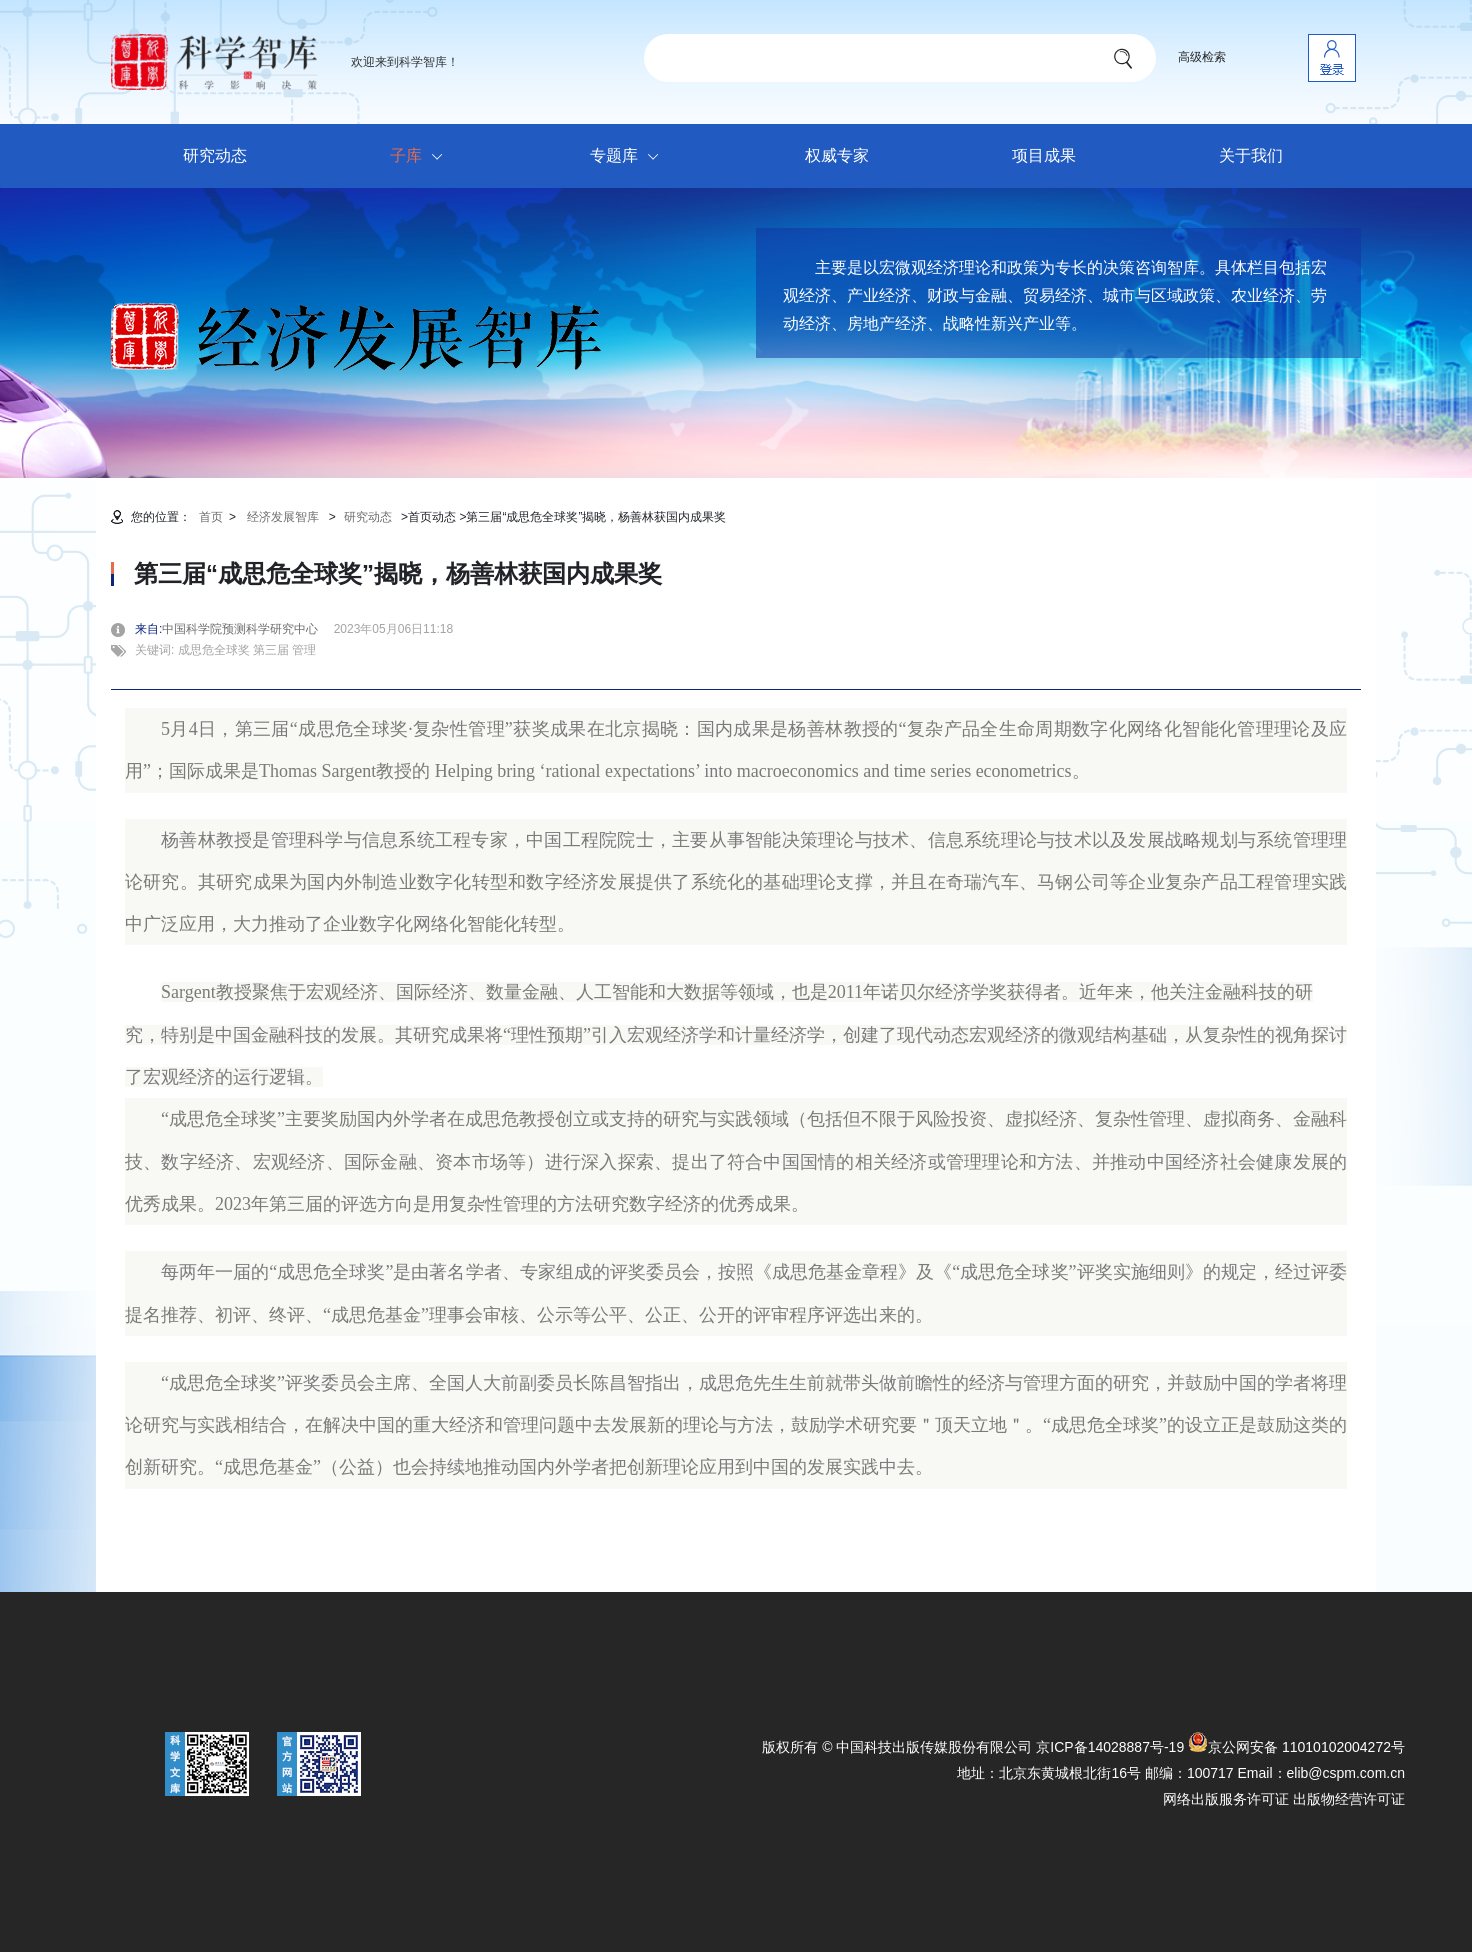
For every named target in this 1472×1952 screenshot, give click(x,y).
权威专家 (837, 155)
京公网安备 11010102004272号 (1296, 1747)
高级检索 (1202, 57)
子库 (421, 157)
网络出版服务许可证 (1226, 1799)
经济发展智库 (283, 517)
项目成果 (1044, 155)
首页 (211, 517)
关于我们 (1251, 155)
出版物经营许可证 (1349, 1799)
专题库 (629, 157)
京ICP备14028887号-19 (1110, 1747)
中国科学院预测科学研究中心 (246, 629)
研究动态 (215, 155)
